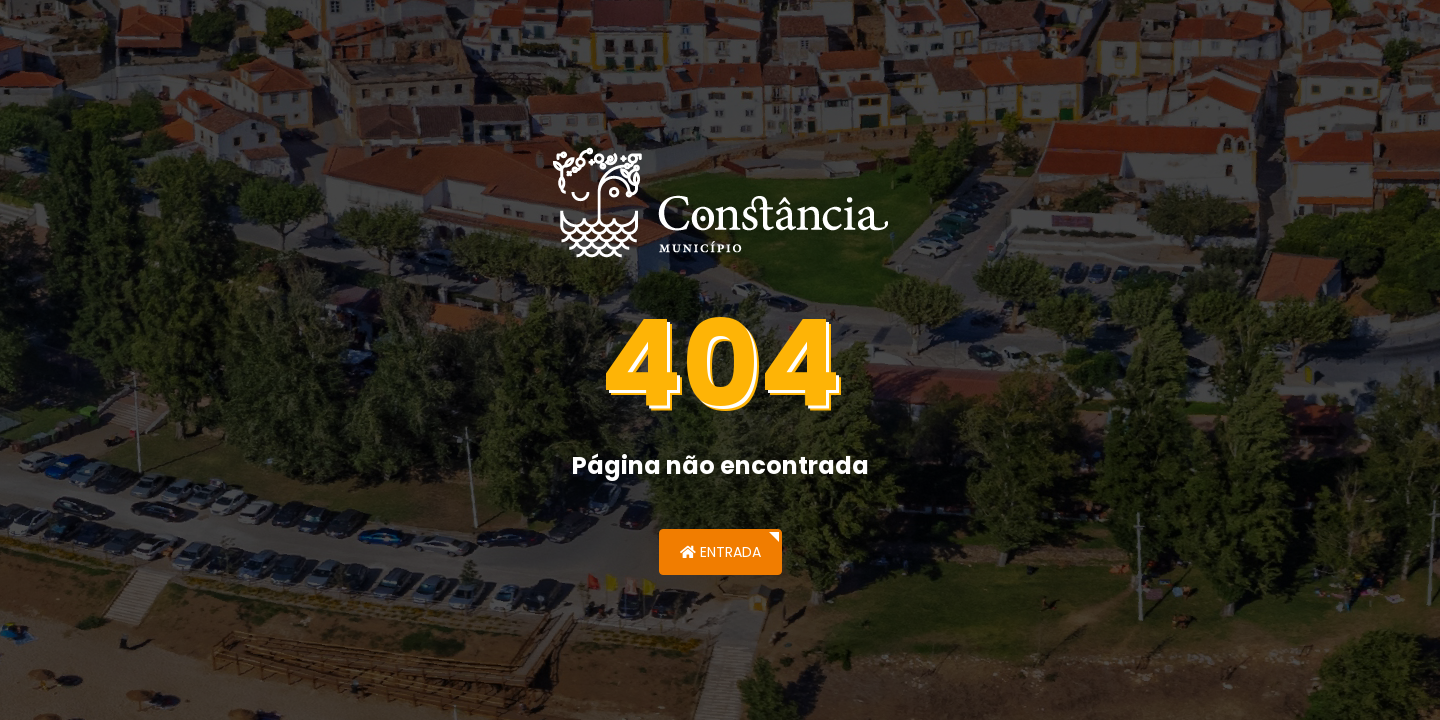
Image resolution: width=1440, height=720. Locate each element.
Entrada (720, 552)
